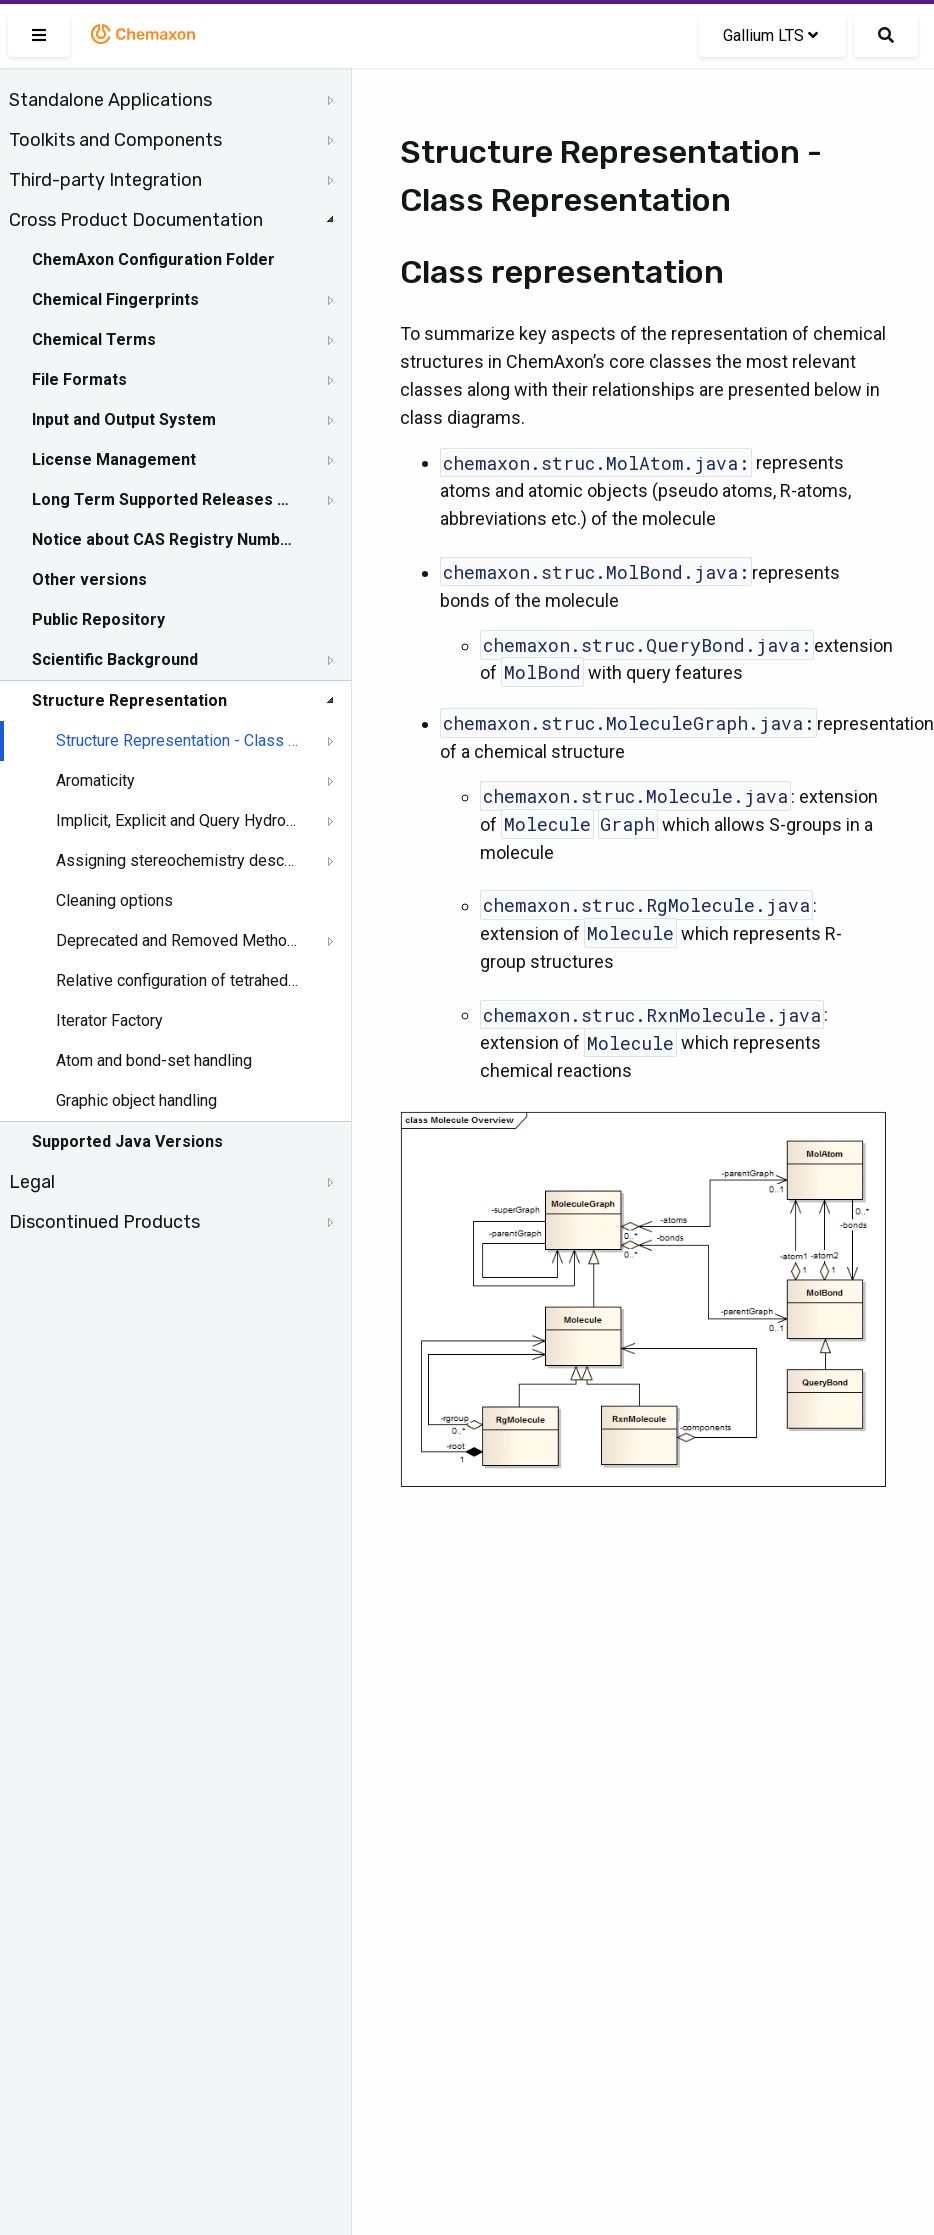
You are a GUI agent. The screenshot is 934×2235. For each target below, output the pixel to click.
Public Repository (98, 619)
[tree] (175, 661)
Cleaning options (114, 900)
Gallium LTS (770, 35)
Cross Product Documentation (136, 220)
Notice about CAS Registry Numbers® (163, 539)
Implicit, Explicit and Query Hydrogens (177, 820)
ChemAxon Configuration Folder (153, 259)
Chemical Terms (94, 339)
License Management (114, 459)
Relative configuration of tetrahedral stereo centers (177, 980)
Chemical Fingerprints (115, 299)
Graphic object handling (136, 1100)
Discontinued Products (104, 1222)
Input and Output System (124, 419)
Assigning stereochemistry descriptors (177, 860)
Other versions (89, 579)
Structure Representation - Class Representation (177, 740)
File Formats (79, 379)
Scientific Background (115, 659)
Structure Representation (129, 700)
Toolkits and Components (115, 140)
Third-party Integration (105, 180)
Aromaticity (95, 780)
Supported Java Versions (127, 1141)
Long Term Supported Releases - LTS (163, 499)
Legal (32, 1182)
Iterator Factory (109, 1020)
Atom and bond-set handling (154, 1060)
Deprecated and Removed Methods (177, 940)
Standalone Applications (110, 100)
